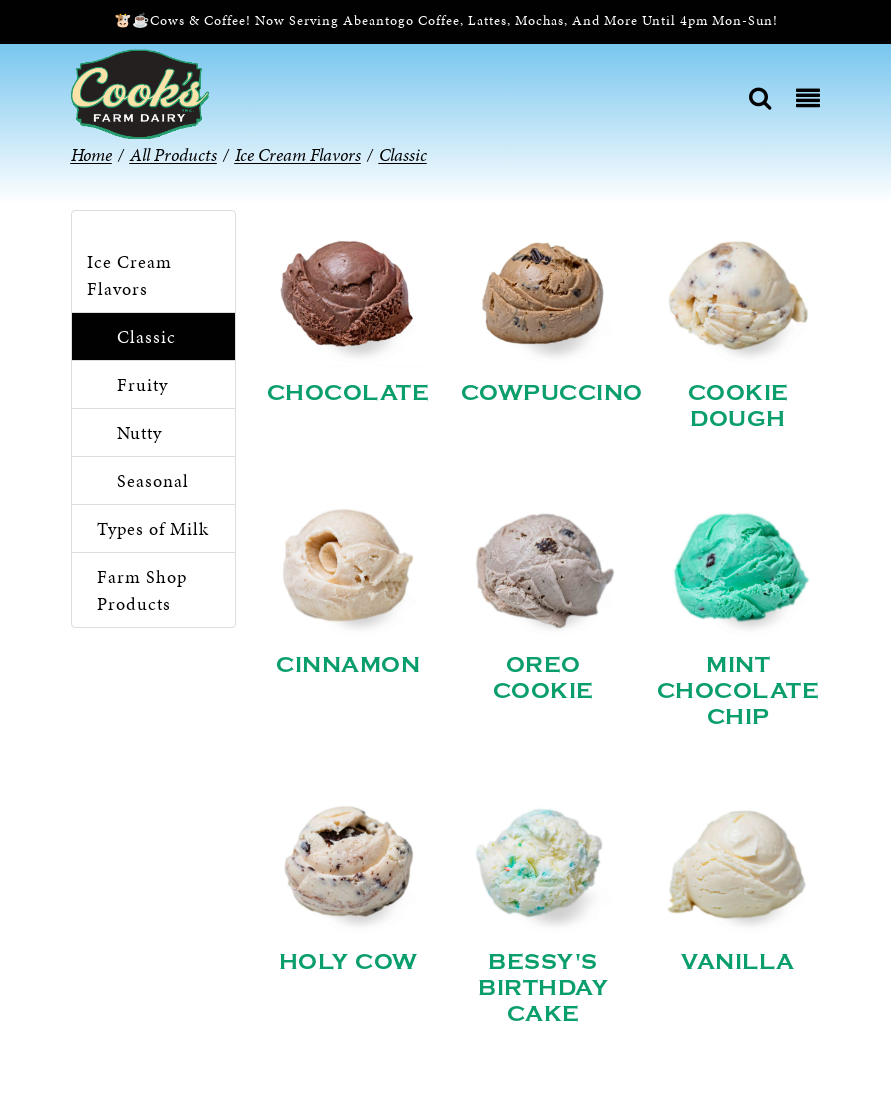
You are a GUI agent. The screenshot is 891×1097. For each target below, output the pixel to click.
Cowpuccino (552, 393)
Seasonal (153, 480)
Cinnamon (348, 665)
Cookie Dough (738, 406)
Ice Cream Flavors (129, 275)
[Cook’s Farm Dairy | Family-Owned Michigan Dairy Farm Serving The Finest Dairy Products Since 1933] (140, 92)
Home (91, 154)
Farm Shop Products (142, 590)
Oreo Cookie (543, 678)
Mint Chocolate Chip (738, 691)
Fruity (142, 384)
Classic (146, 336)
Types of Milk (153, 528)
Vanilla (738, 962)
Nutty (139, 432)
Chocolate (348, 393)
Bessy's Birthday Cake (543, 988)
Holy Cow (348, 962)
